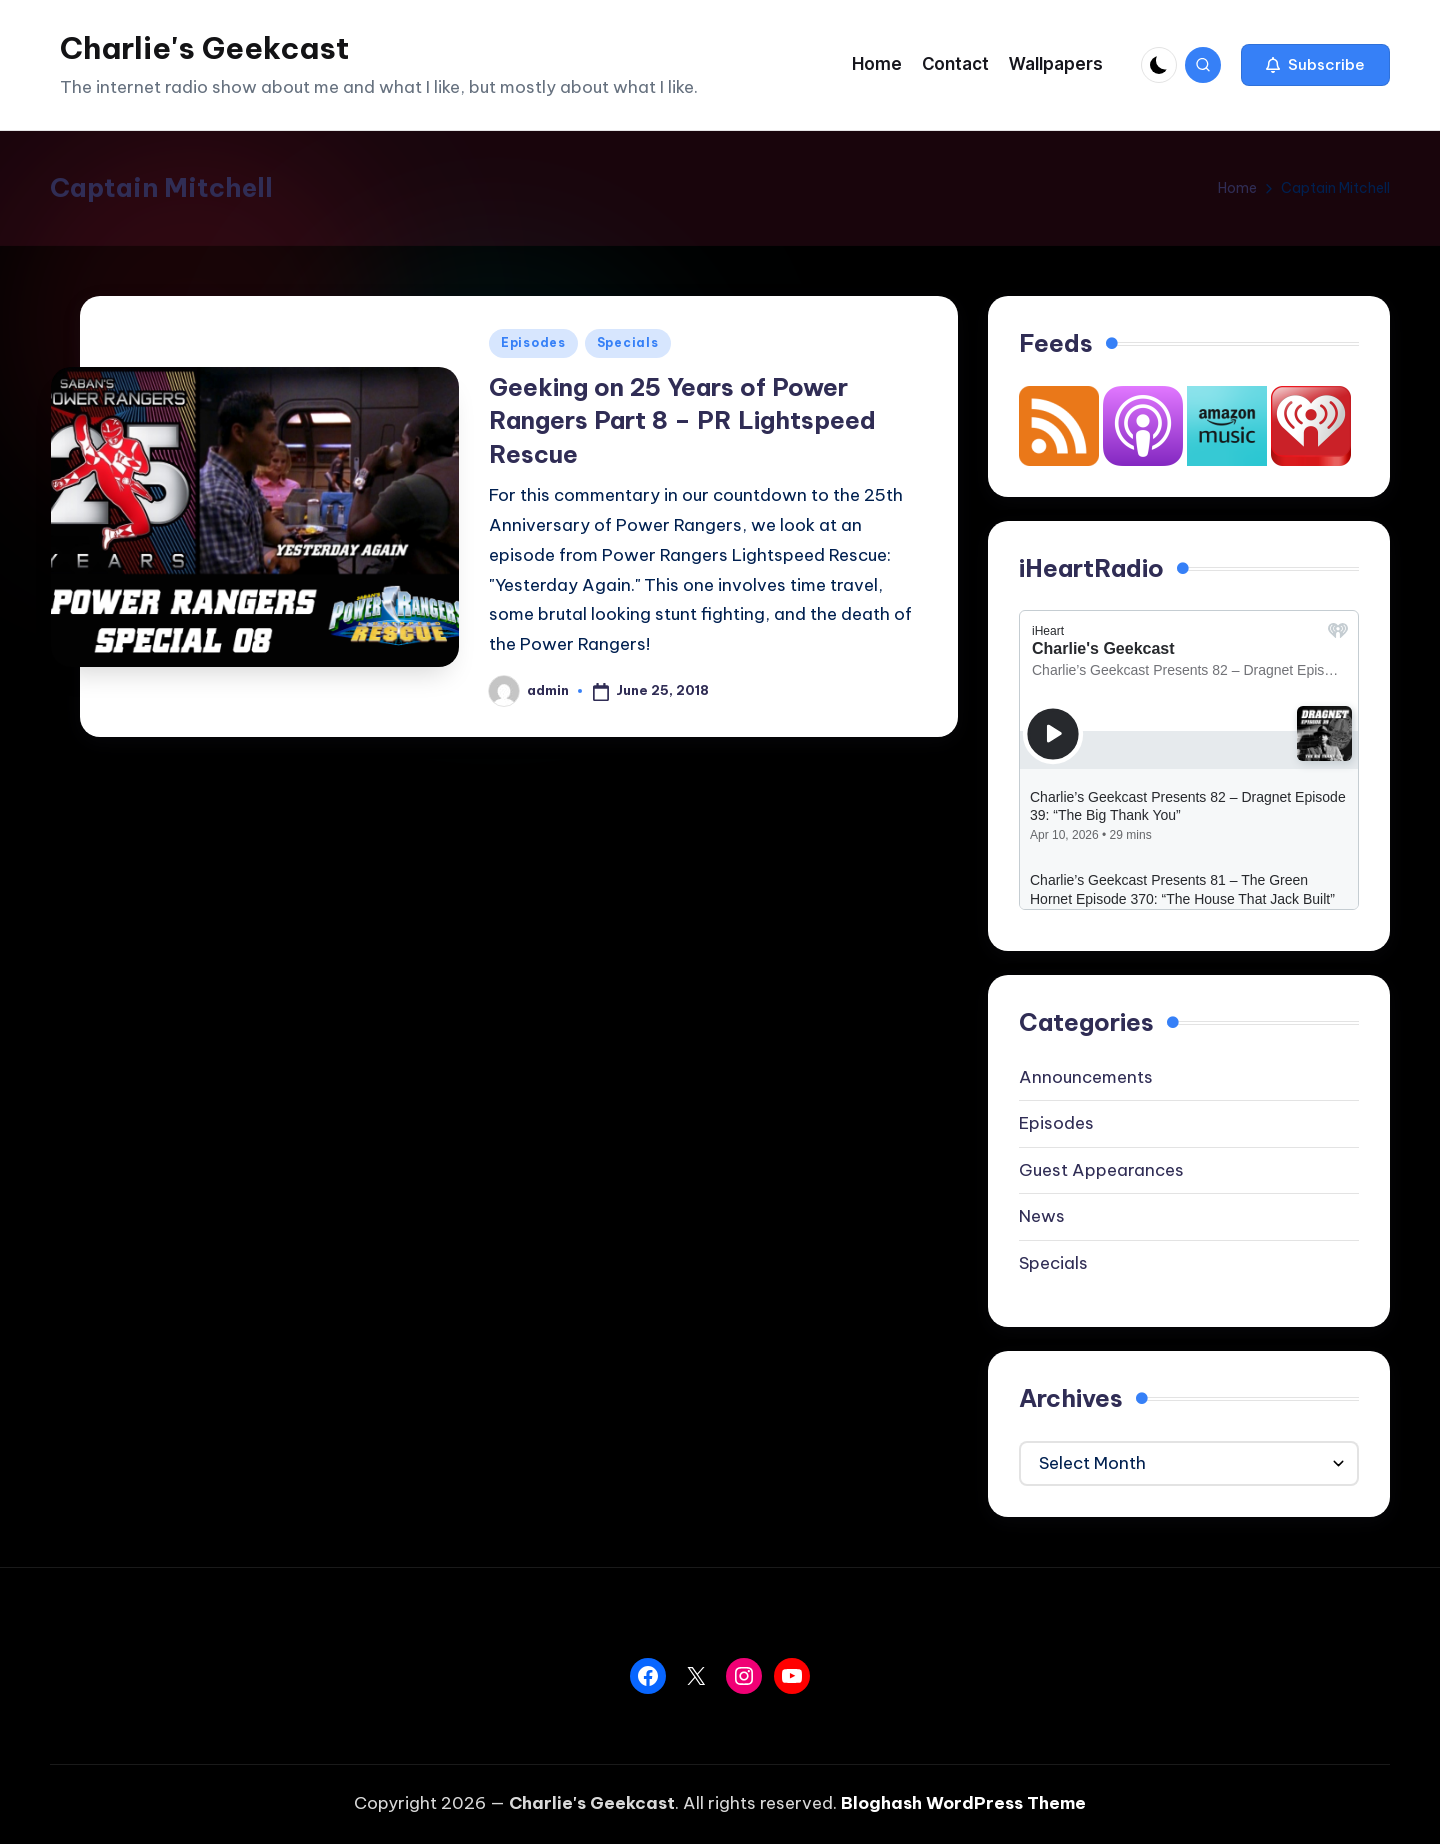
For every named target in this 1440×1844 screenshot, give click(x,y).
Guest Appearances (1101, 1170)
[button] (1315, 65)
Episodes (533, 342)
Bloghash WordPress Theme (963, 1803)
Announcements (1086, 1077)
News (1042, 1216)
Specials (628, 342)
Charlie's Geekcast (204, 48)
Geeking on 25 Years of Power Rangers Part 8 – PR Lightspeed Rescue (682, 420)
